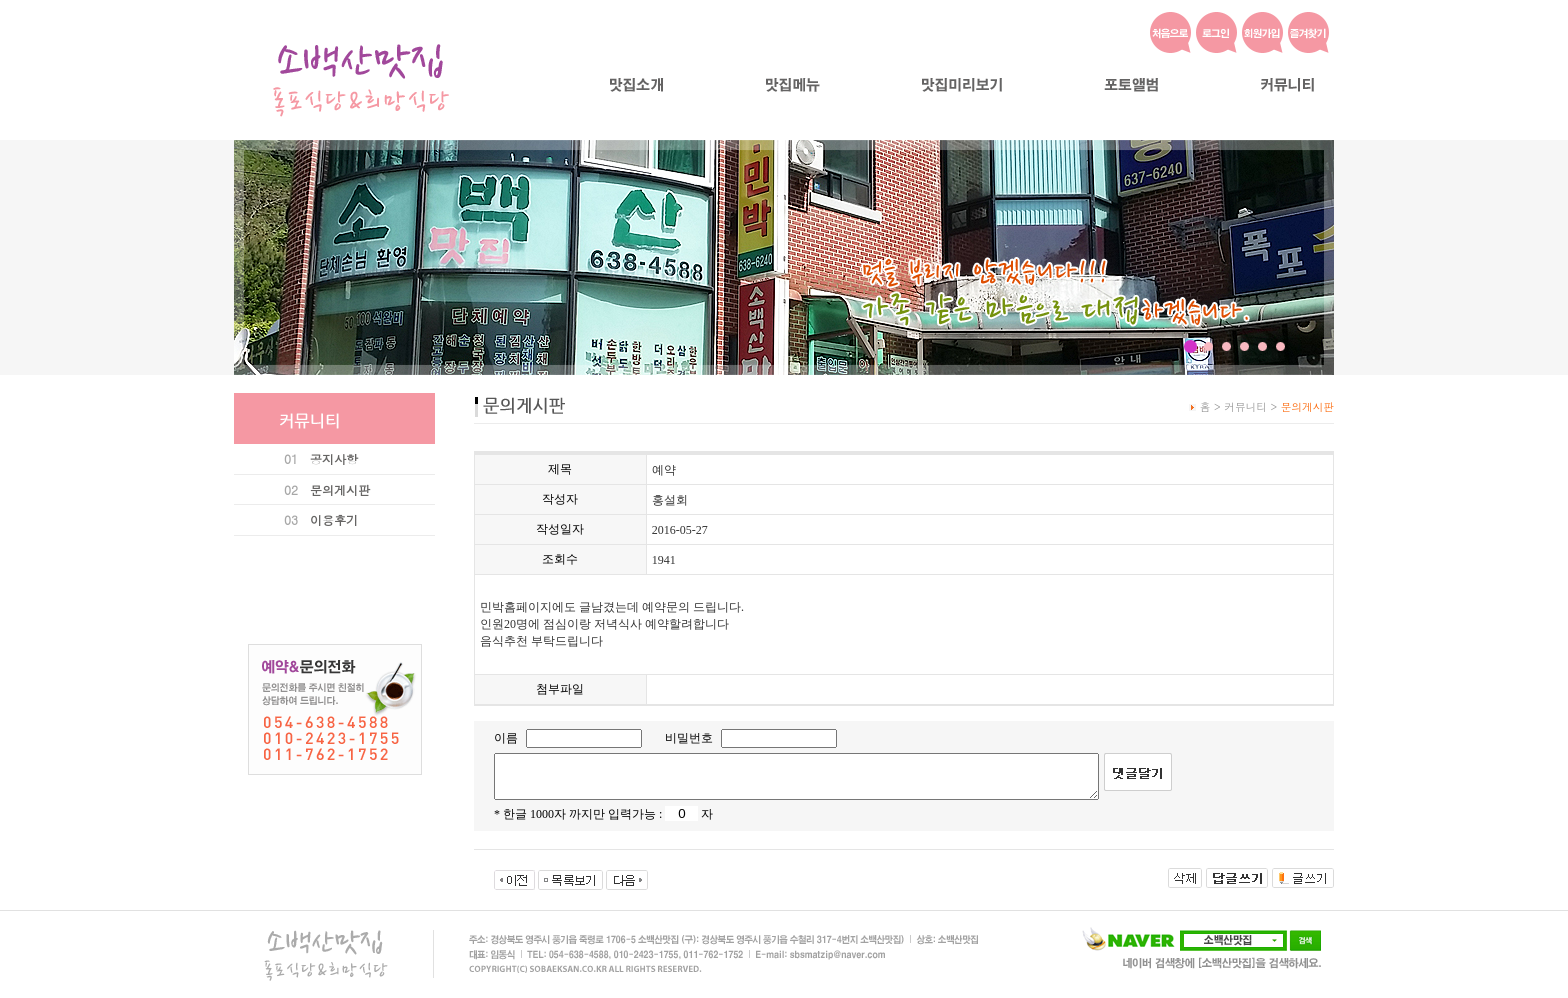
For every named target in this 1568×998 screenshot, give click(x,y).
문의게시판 (340, 489)
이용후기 (334, 519)
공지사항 (334, 458)
